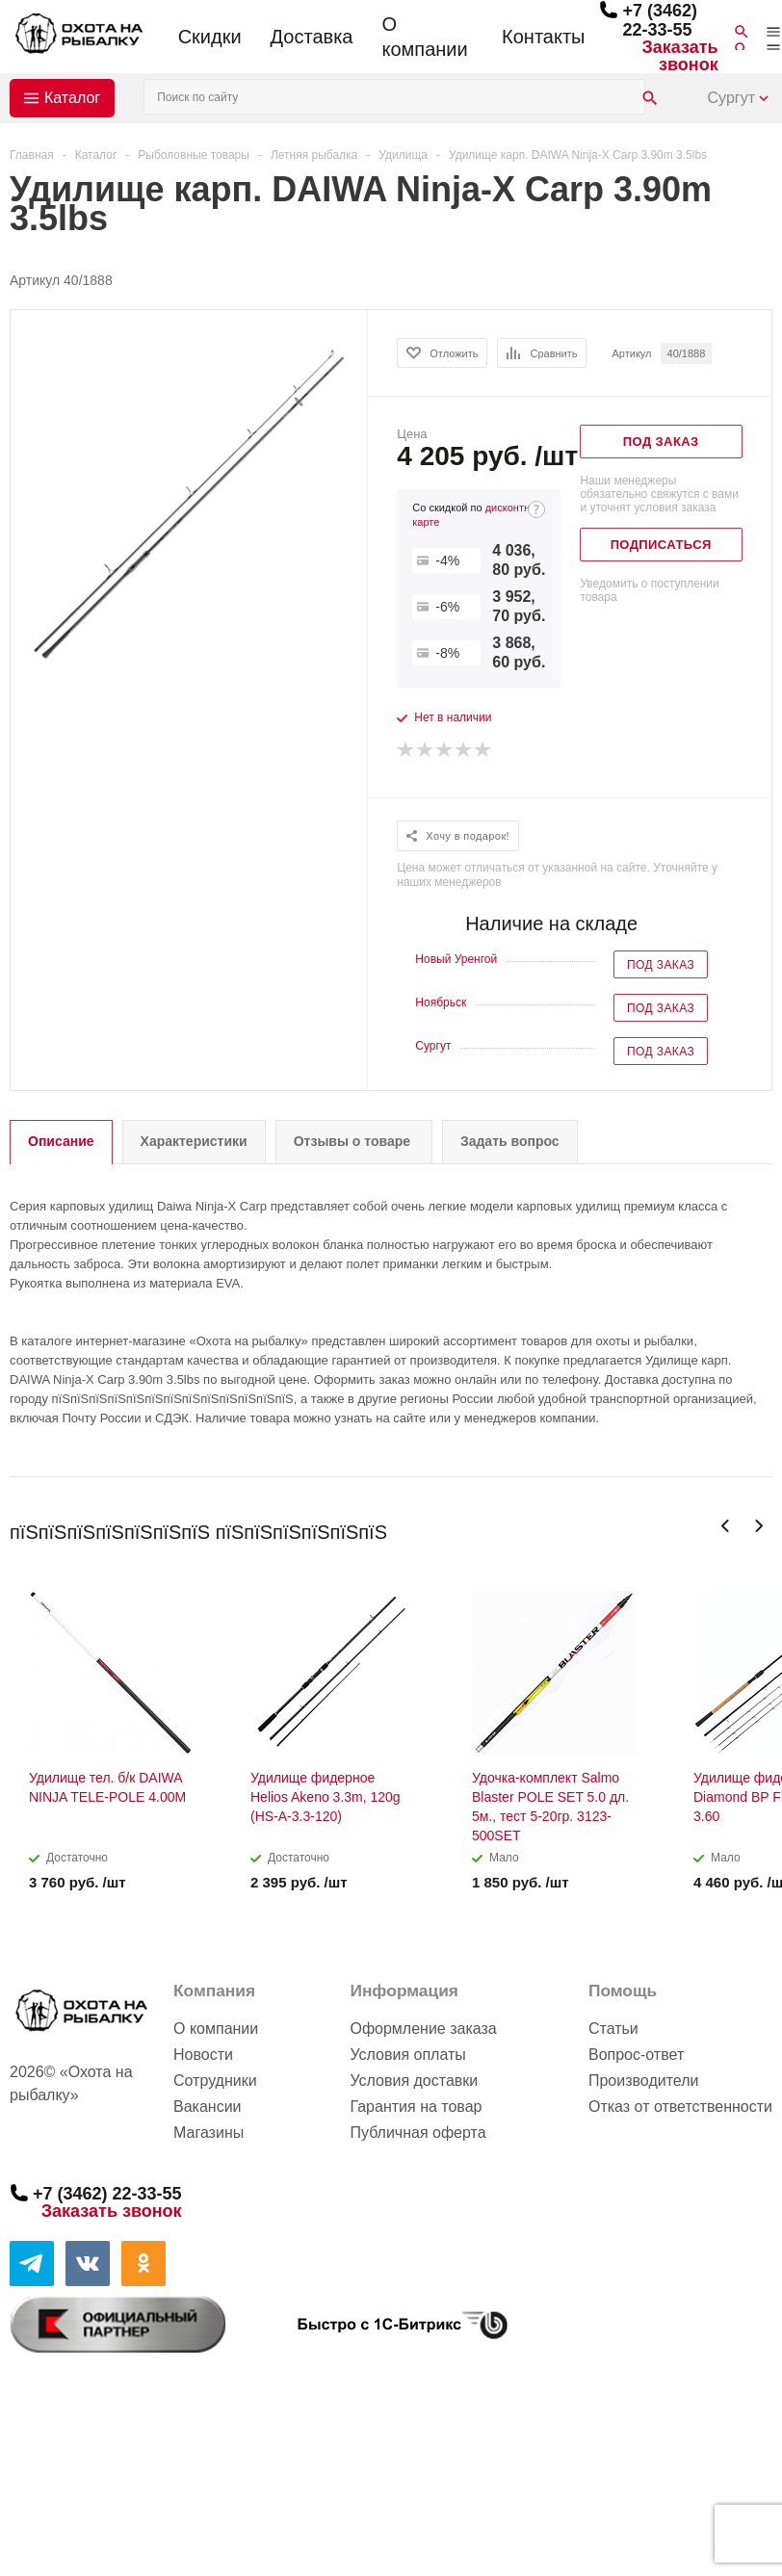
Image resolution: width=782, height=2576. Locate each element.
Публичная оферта (417, 2132)
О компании (424, 36)
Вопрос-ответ (636, 2054)
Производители (643, 2080)
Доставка (312, 36)
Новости (203, 2054)
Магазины (208, 2132)
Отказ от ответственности (680, 2106)
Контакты (543, 36)
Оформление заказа (423, 2028)
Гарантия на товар (416, 2106)
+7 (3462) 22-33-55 (659, 20)
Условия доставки (414, 2080)
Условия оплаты (407, 2054)
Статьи (613, 2028)
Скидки (210, 36)
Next (758, 1526)
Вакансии (207, 2106)
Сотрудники (215, 2080)
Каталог (72, 98)
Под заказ (660, 965)
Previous (726, 1526)
